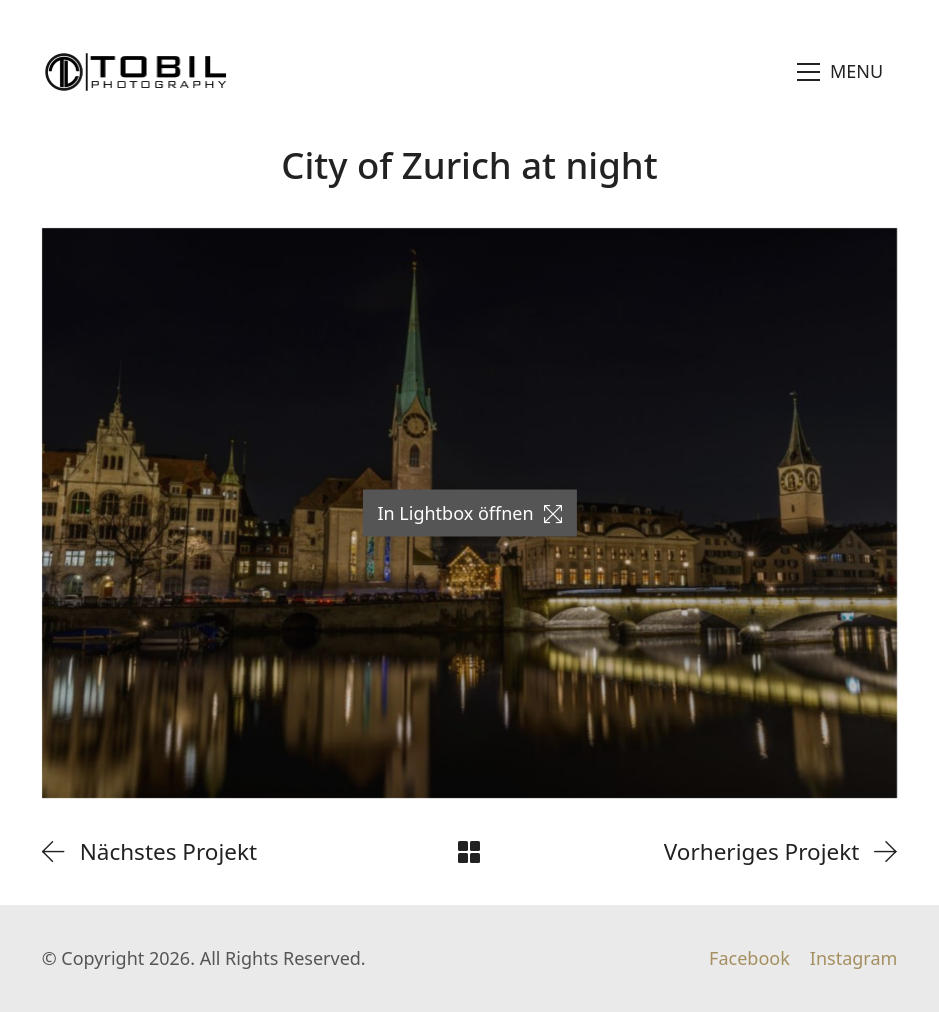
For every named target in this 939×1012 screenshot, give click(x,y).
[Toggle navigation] (840, 72)
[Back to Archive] (469, 852)
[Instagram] (854, 959)
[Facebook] (749, 959)
